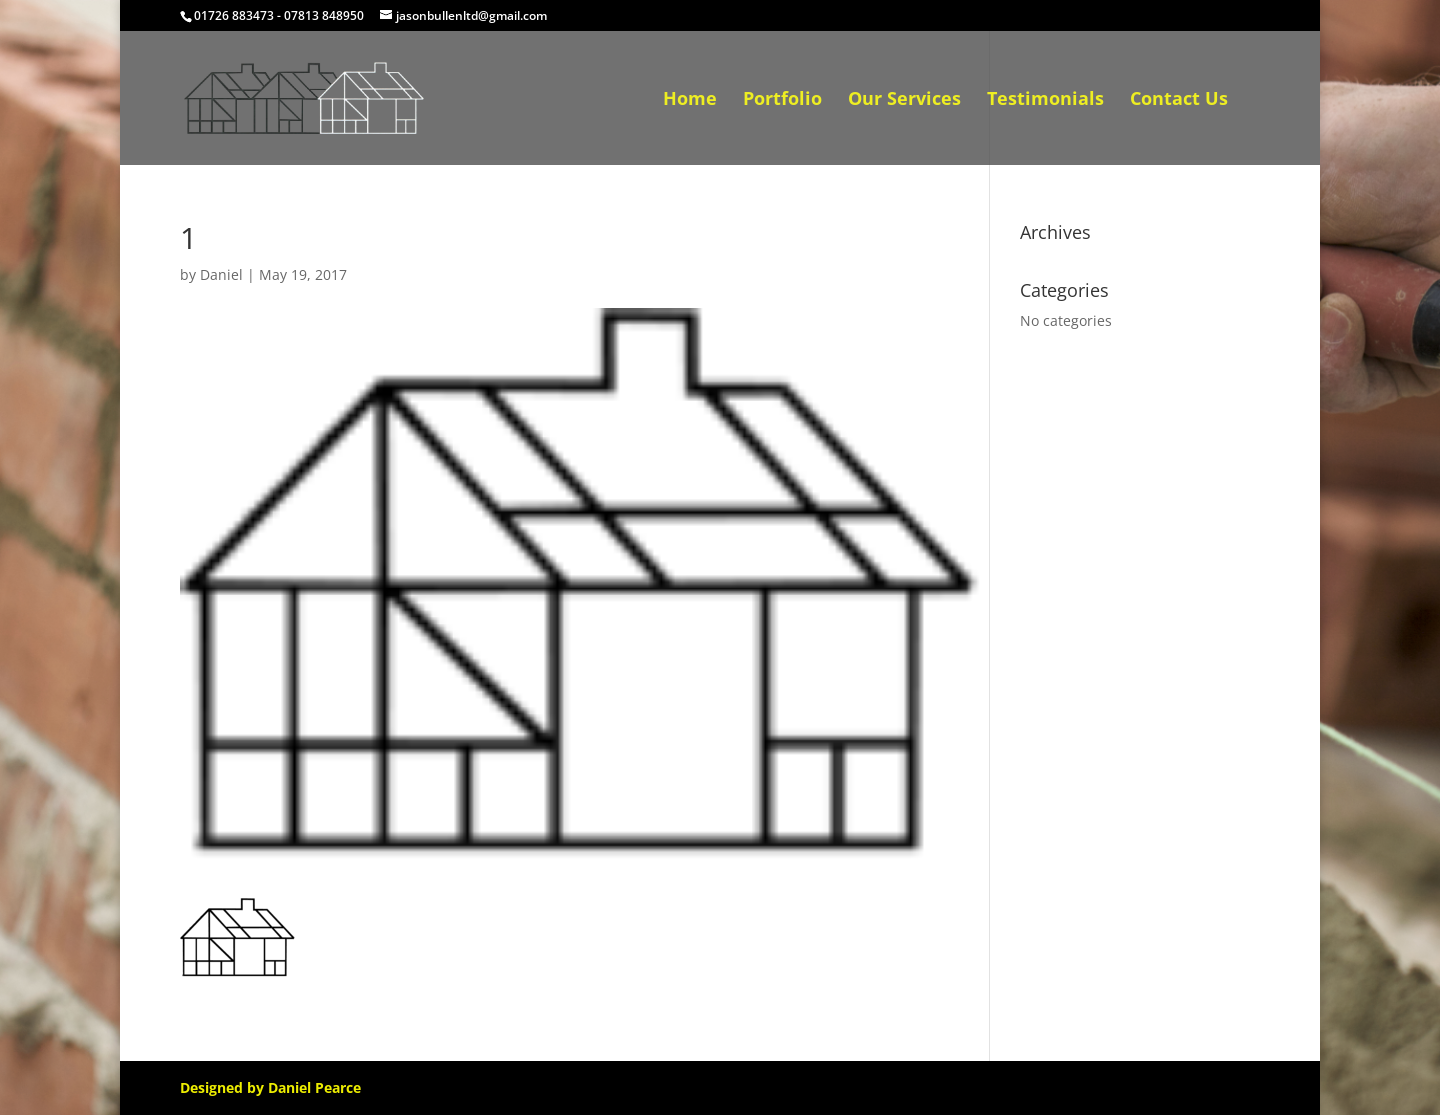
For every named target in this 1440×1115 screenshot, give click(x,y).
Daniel (221, 274)
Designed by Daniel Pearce (270, 1087)
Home (690, 100)
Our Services (904, 100)
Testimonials (1045, 100)
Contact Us (1179, 100)
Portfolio (782, 100)
